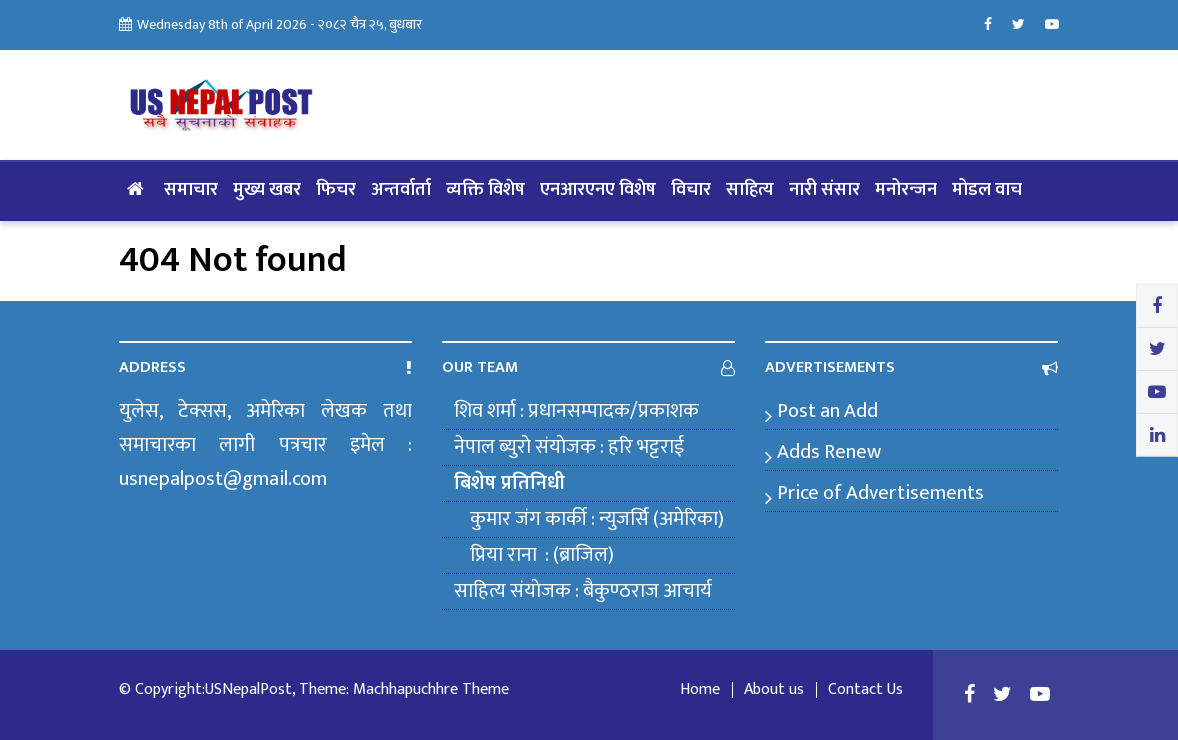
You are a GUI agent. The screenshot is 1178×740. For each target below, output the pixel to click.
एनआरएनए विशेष (598, 190)
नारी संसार (824, 190)
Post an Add (827, 411)
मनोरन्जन (906, 190)
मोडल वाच (987, 190)
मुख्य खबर (267, 190)
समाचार (191, 190)
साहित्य (750, 190)
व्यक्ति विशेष (485, 190)
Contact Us (865, 690)
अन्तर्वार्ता (401, 190)
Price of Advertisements (880, 493)
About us (774, 690)
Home (700, 690)
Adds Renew (829, 452)
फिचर (336, 190)
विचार (691, 190)
